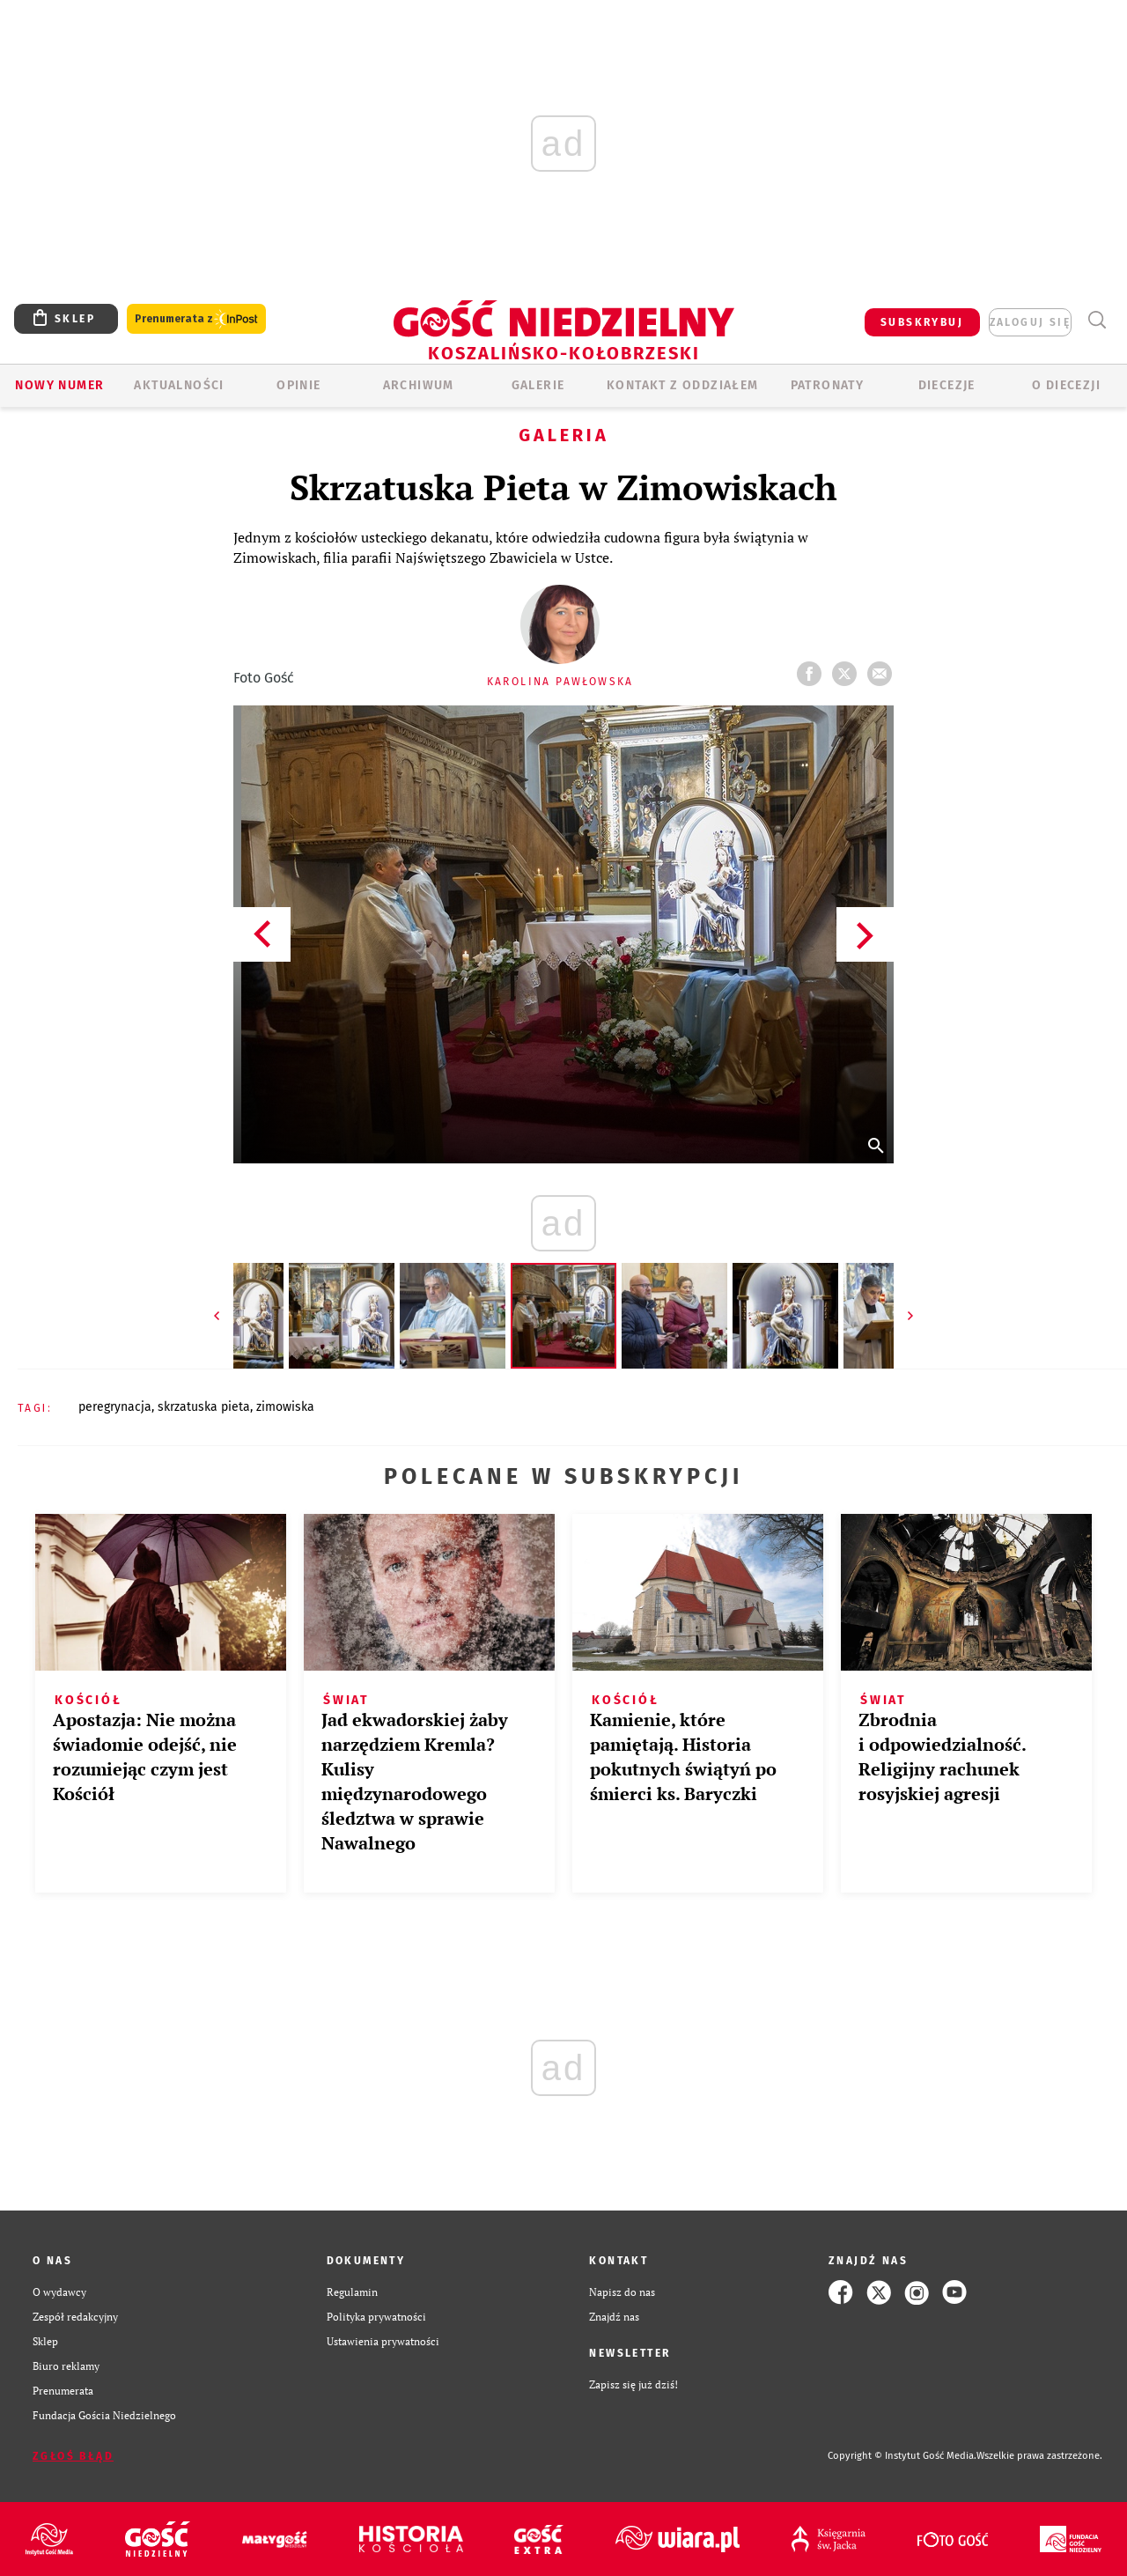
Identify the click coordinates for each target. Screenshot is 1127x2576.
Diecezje (947, 385)
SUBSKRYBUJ (921, 322)
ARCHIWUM (418, 385)
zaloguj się (1030, 322)
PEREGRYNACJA (114, 1406)
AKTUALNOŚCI (179, 385)
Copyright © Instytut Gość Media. (902, 2456)
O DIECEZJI (1066, 385)
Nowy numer (59, 385)
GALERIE (538, 385)
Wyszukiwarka (1096, 320)
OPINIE (298, 385)
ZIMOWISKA (285, 1406)
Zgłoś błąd (73, 2456)
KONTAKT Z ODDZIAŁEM (683, 385)
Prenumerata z (196, 319)
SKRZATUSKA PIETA (204, 1406)
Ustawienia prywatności (383, 2341)
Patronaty (828, 385)
